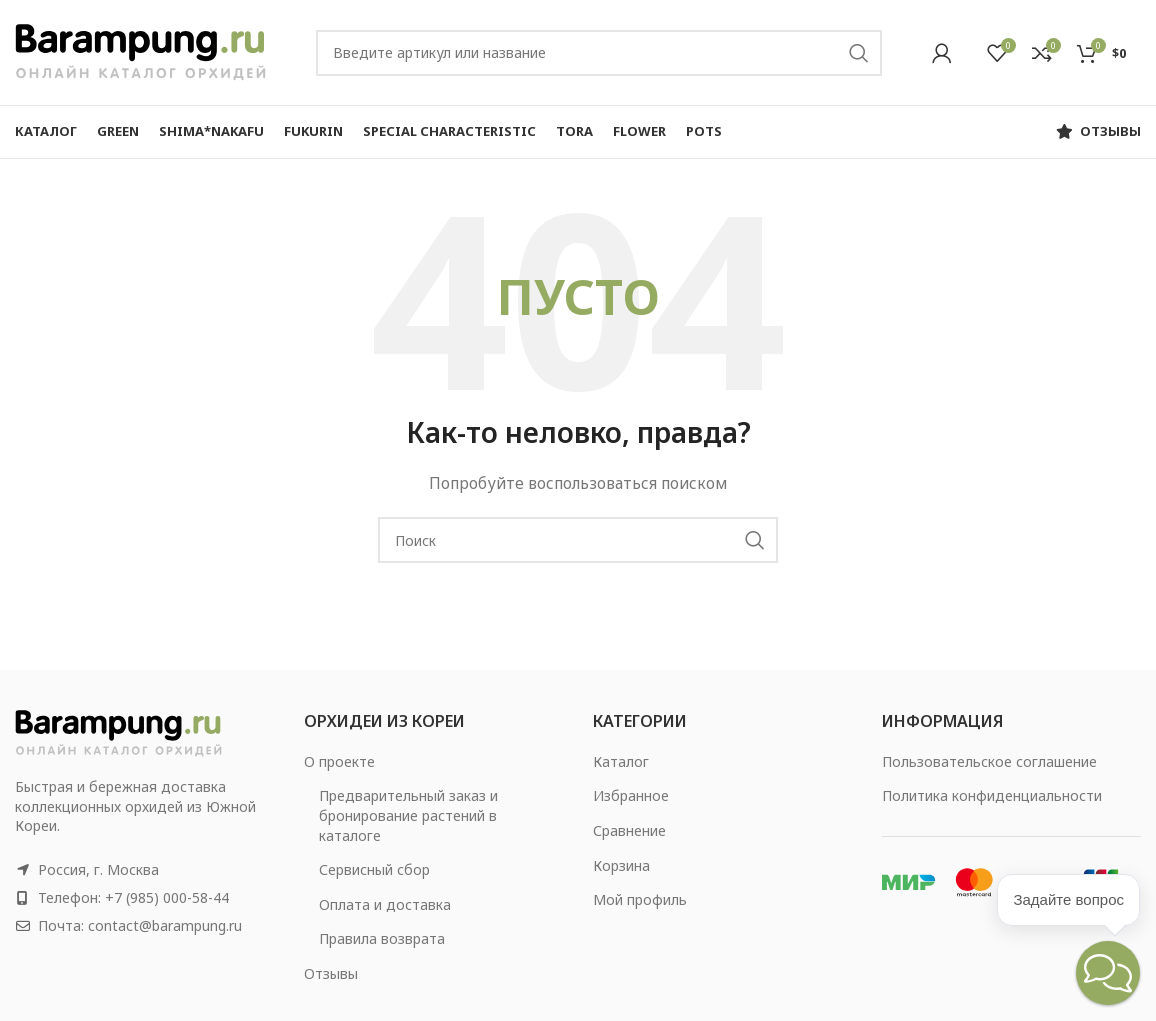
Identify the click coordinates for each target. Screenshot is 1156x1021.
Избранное (631, 795)
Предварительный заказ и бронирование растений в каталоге (408, 815)
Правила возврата (382, 938)
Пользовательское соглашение (989, 761)
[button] (1108, 973)
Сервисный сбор (374, 869)
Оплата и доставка (385, 904)
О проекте (339, 761)
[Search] (599, 53)
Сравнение (629, 830)
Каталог (621, 761)
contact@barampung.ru (165, 925)
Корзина (621, 865)
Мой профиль (640, 899)
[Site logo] (140, 50)
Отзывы (331, 973)
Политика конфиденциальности (992, 795)
